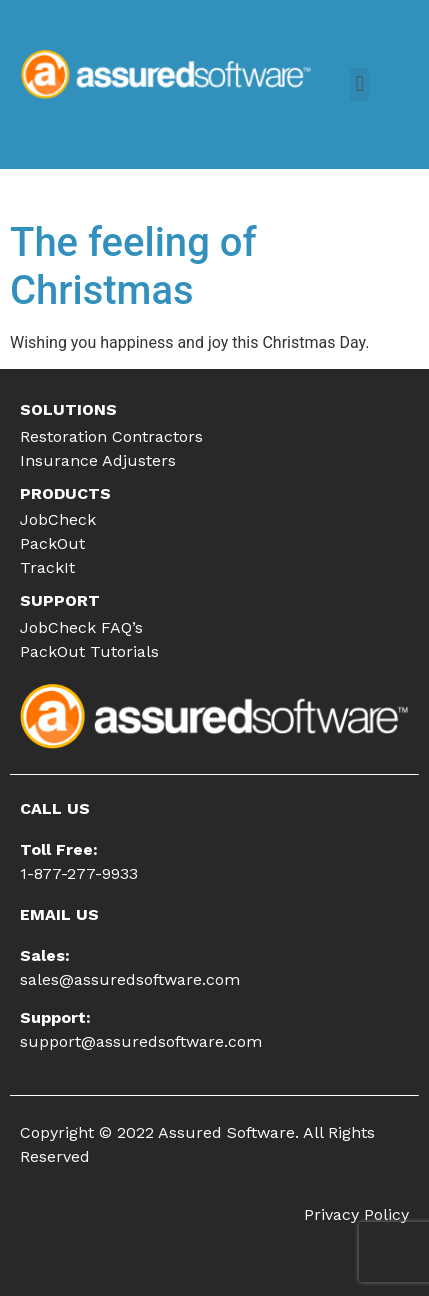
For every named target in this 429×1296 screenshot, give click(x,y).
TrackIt (47, 567)
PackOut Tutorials (89, 651)
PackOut (52, 543)
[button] (359, 84)
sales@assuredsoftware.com (130, 979)
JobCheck (58, 519)
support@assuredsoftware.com (141, 1041)
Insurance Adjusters (98, 460)
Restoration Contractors (111, 436)
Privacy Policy (356, 1214)
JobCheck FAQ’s (81, 627)
